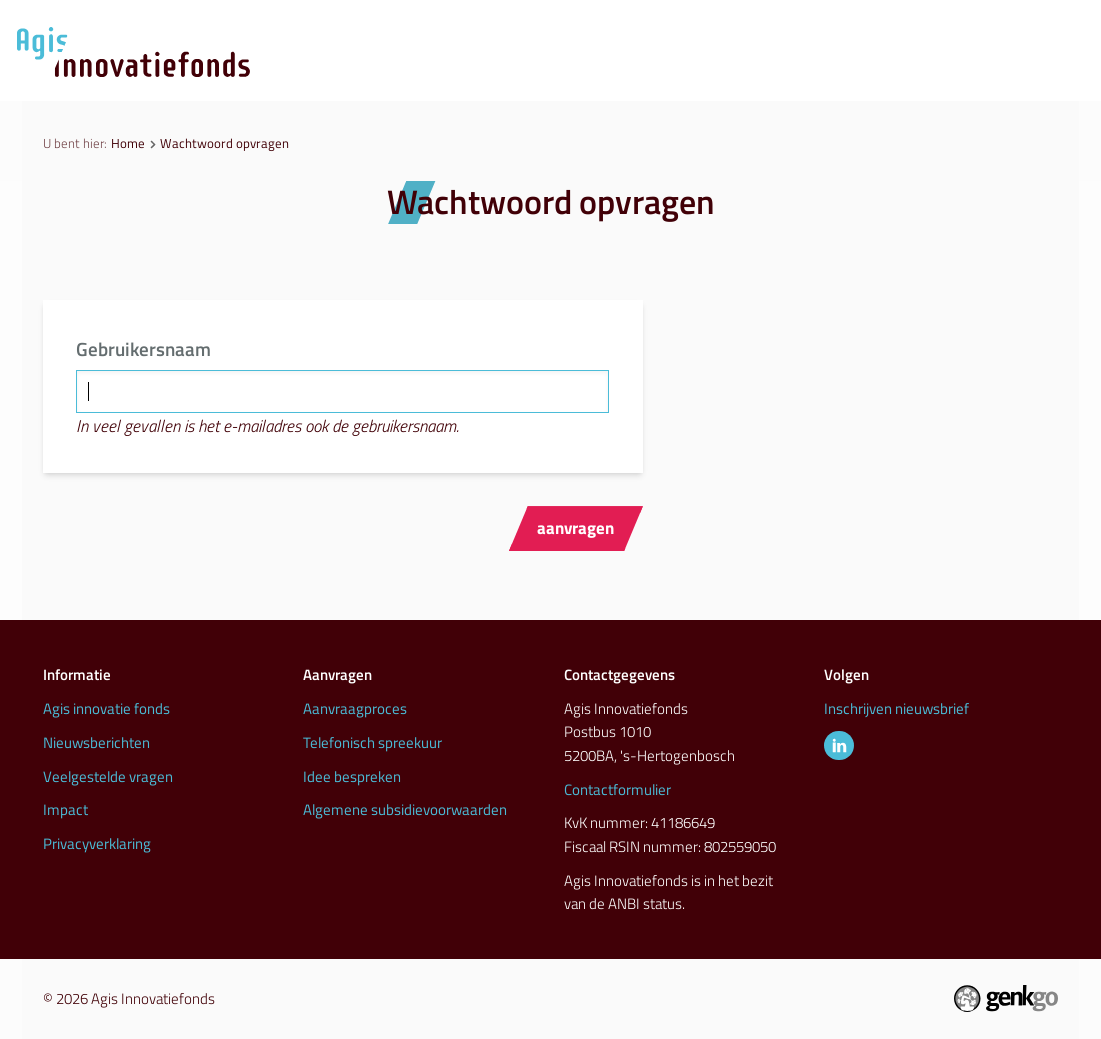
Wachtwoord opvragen (224, 143)
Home (128, 143)
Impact (65, 809)
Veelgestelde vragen (108, 776)
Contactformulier (617, 789)
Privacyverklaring (97, 843)
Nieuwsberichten (96, 742)
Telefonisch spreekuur (372, 742)
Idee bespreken (352, 776)
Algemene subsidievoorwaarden (405, 809)
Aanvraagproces (483, 75)
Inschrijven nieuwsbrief (896, 708)
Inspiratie (868, 75)
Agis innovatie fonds (106, 708)
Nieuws (621, 75)
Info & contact (1007, 75)
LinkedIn (838, 745)
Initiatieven (741, 75)
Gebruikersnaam (143, 349)
